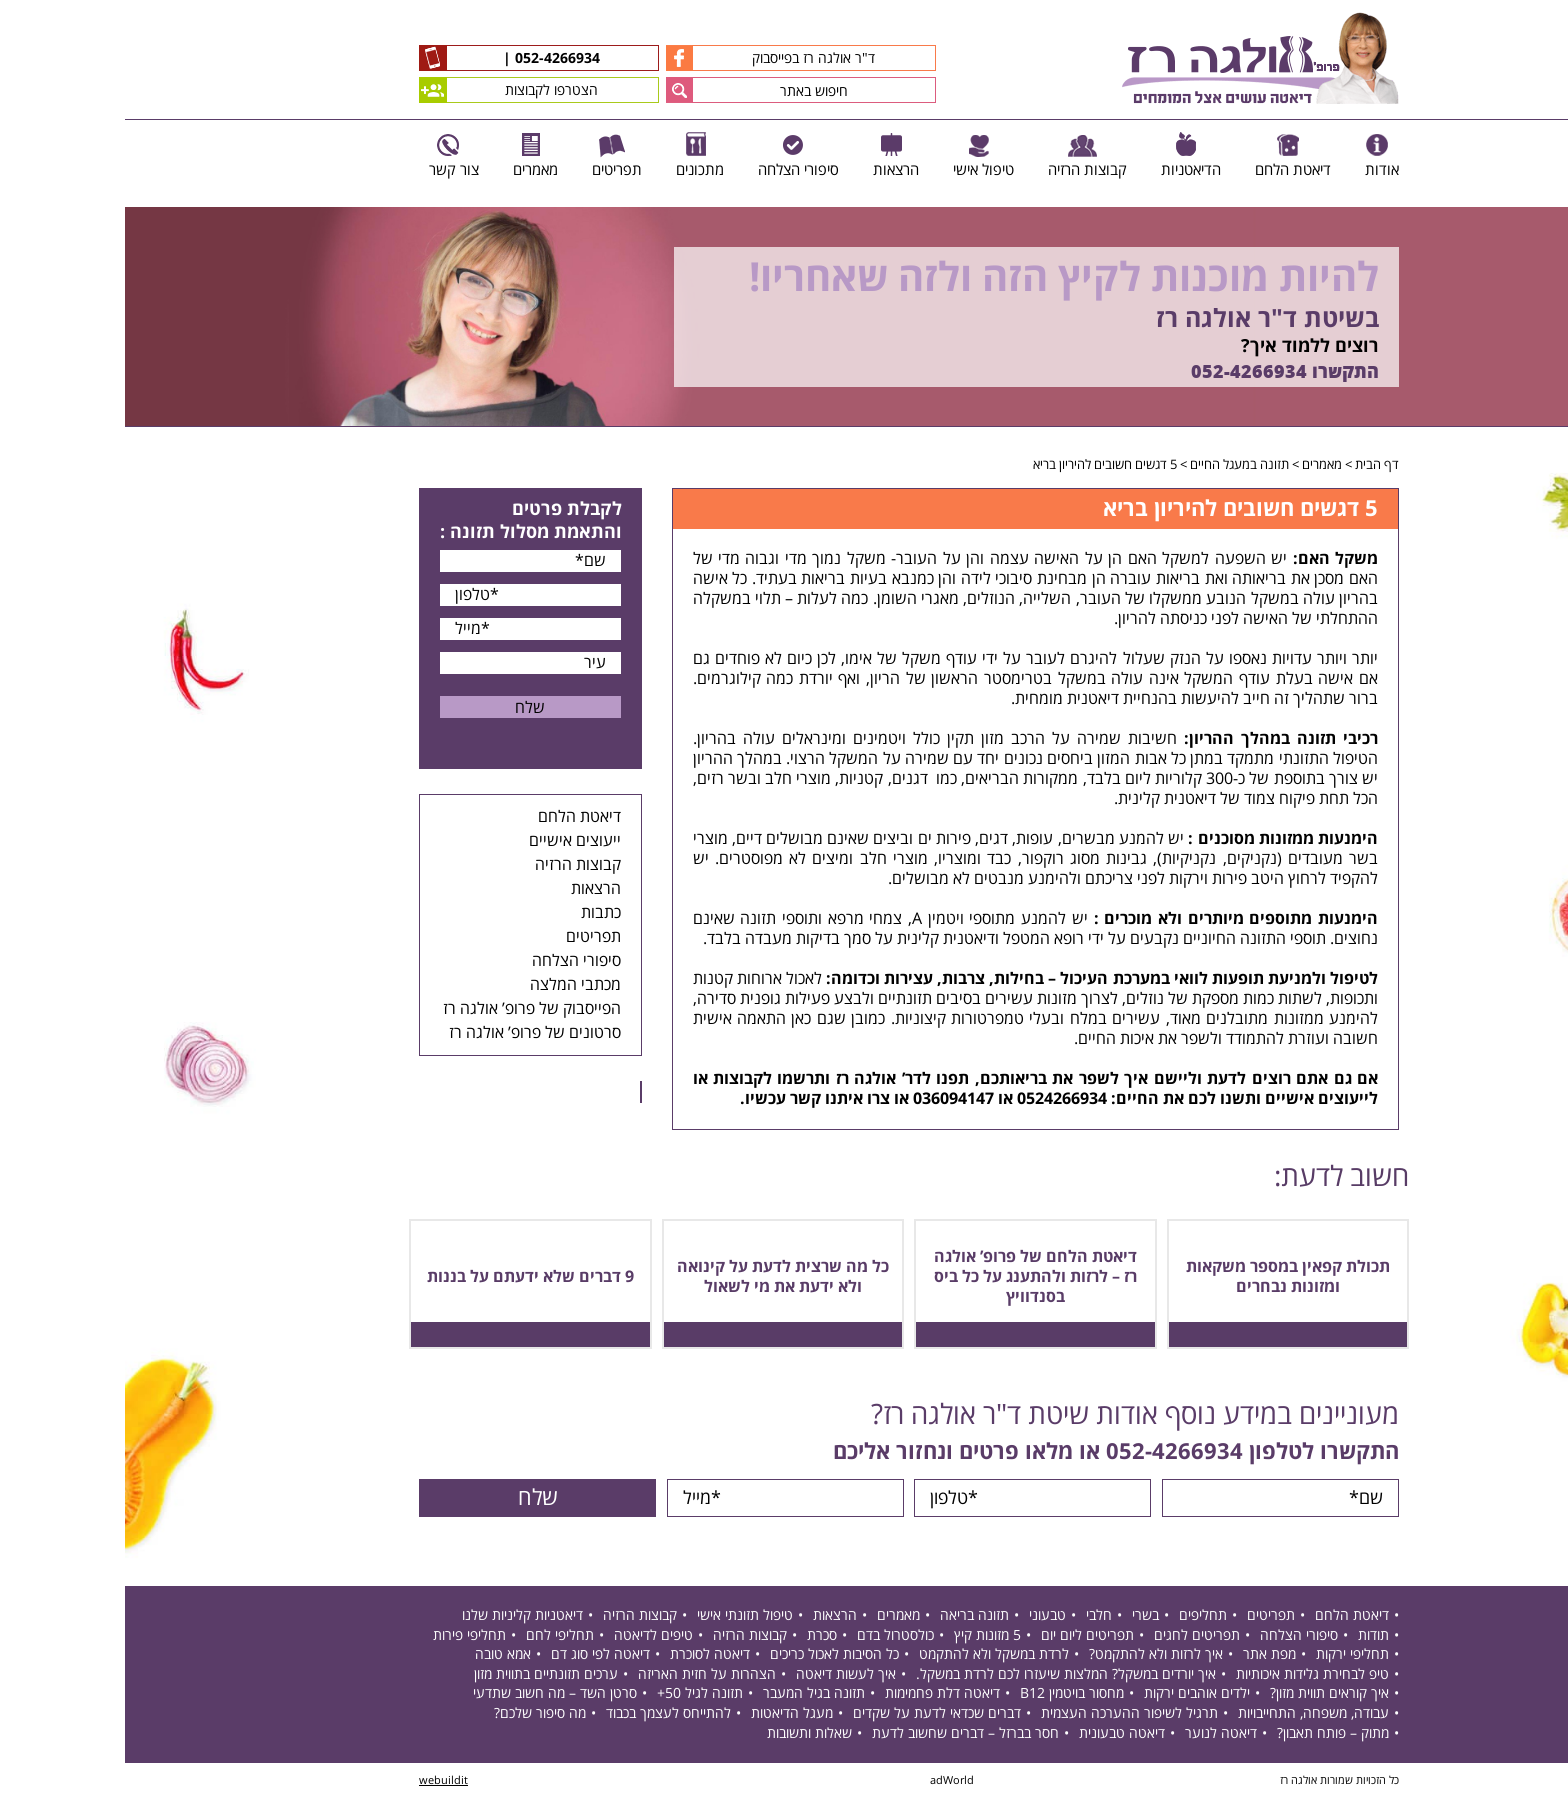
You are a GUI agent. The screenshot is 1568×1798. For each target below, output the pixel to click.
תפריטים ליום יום (962, 1635)
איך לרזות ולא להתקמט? (1031, 1654)
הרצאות (471, 889)
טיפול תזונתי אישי (620, 1615)
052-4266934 (430, 59)
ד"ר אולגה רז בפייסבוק (645, 58)
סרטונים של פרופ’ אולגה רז (410, 1033)
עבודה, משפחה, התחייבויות (1188, 1713)
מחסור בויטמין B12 (947, 1693)
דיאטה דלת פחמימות (817, 1693)
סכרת (697, 1635)
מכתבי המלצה (450, 985)
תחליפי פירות (344, 1635)
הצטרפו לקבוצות (383, 90)
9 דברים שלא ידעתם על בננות (405, 1277)
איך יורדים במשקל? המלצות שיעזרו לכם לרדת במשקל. (941, 1674)
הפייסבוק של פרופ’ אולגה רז (407, 1009)
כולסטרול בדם (770, 1635)
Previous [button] (1542, 197)
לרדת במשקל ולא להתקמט (869, 1654)
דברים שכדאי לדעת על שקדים (812, 1713)
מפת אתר (1144, 1654)
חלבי (974, 1615)
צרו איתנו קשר (715, 1099)
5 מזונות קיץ (862, 1635)
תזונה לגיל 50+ (575, 1693)
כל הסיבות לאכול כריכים (709, 1654)
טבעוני (922, 1615)
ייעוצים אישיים (450, 841)
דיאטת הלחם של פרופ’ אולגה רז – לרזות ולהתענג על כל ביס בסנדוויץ (910, 1277)
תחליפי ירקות (1227, 1654)
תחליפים (1078, 1615)
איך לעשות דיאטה (721, 1674)
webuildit (318, 1780)
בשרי (1020, 1615)
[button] (554, 90)
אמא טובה (378, 1654)
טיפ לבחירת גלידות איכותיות (1187, 1674)
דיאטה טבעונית (997, 1733)
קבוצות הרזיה (453, 865)
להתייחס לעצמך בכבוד (543, 1713)
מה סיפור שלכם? (415, 1713)
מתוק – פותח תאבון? (1208, 1733)
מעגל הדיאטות (667, 1713)
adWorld (827, 1780)
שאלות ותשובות (684, 1733)
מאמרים (1197, 465)
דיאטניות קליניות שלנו (397, 1615)
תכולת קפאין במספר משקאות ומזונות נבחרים (1163, 1277)
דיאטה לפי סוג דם (475, 1654)
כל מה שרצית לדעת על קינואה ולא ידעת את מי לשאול (658, 1277)
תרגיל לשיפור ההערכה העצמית (1004, 1713)
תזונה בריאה (849, 1615)
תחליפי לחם (435, 1635)
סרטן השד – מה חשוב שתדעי (430, 1693)
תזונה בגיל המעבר (689, 1693)
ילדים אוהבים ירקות (1072, 1693)
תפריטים (468, 937)
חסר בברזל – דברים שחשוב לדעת (840, 1733)
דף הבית (1252, 465)
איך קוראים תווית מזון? (1204, 1693)
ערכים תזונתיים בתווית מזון (421, 1674)
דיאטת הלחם (454, 817)
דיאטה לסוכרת (585, 1654)
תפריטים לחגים (1072, 1635)
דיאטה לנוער (1096, 1733)
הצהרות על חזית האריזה (582, 1674)
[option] (784, 317)
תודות (1248, 1635)
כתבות (476, 913)
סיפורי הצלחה (451, 961)
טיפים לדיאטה (528, 1635)
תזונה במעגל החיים (1114, 465)
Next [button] (1553, 437)
